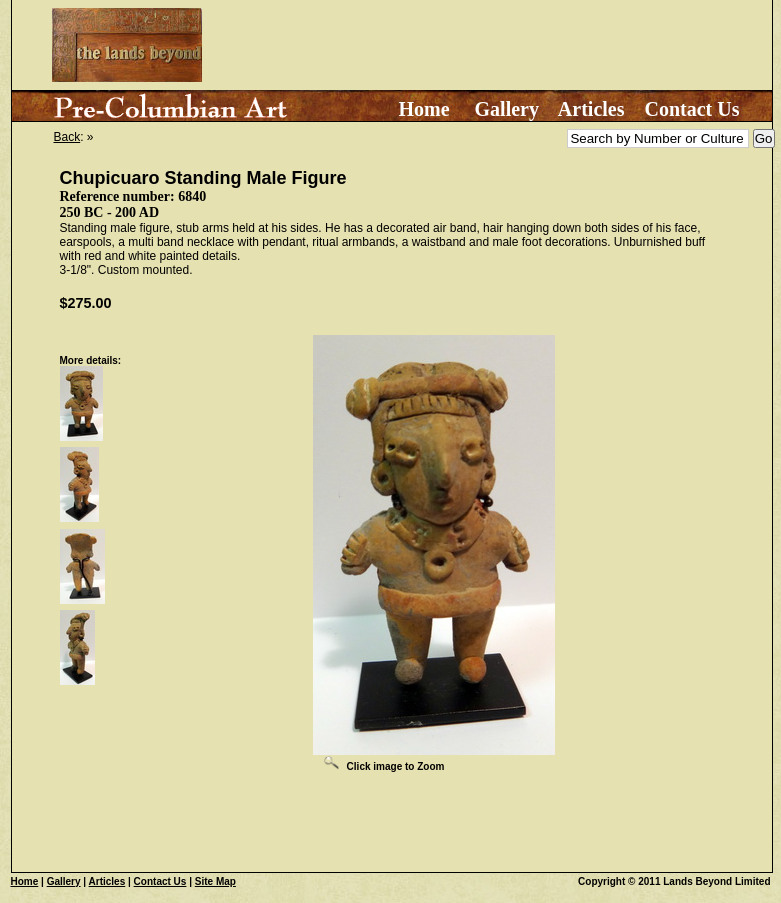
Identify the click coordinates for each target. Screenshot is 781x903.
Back (67, 137)
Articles (591, 109)
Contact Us (692, 109)
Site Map (215, 881)
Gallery (507, 109)
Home (423, 109)
